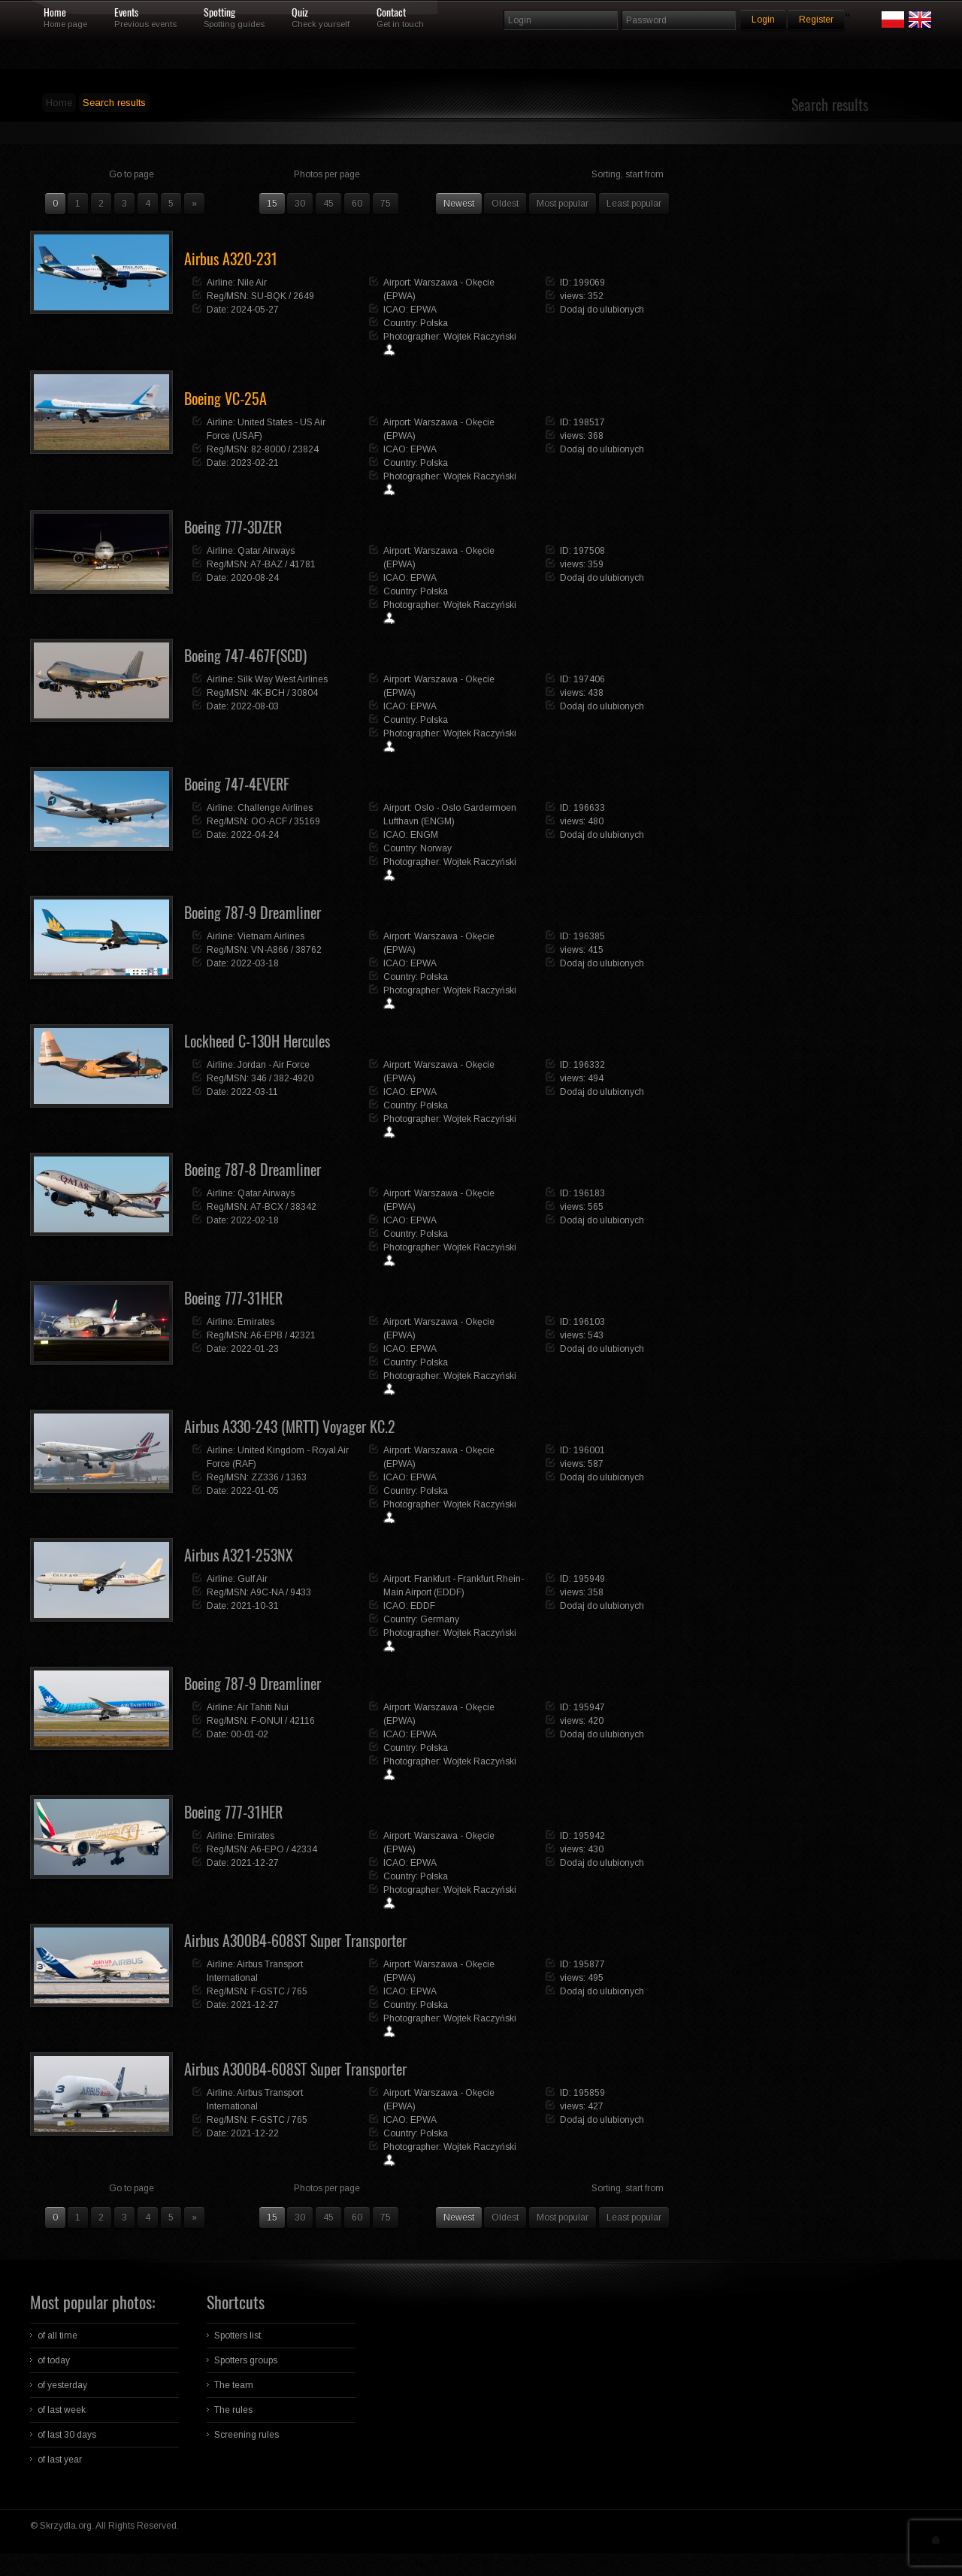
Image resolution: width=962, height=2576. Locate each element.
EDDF (422, 1606)
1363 (296, 1477)
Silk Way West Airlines (282, 679)
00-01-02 (249, 1734)
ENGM (424, 835)
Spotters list (237, 2335)
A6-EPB (266, 1335)
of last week (62, 2410)
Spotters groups (245, 2360)
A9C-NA (266, 1592)
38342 (303, 1207)
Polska (434, 323)
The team (233, 2385)
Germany (439, 1619)
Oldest (505, 203)
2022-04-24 (255, 835)
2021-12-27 (255, 1863)
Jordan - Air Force (273, 1065)
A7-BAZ (266, 564)
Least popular (634, 203)
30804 (305, 693)
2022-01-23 (255, 1349)
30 (300, 203)
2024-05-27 (255, 309)
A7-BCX (266, 1207)
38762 (308, 950)
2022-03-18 (255, 963)
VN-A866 (270, 950)
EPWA (423, 309)
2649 (303, 296)
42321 (302, 1335)
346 (259, 1078)
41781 (302, 564)
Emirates (255, 1322)
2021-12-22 (255, 2133)
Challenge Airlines (275, 808)
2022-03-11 (254, 1092)
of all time (57, 2335)
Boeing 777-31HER (233, 1298)
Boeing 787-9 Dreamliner (252, 913)
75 (385, 203)
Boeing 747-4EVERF (236, 784)
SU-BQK (268, 296)
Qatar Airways (266, 551)
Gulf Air (252, 1579)
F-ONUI (267, 1721)
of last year (60, 2459)
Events (126, 13)
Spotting (219, 13)
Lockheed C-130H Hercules (257, 1041)
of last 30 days (67, 2434)
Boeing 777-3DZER (233, 527)
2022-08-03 (255, 706)
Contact (391, 13)
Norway (436, 848)
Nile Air (252, 282)
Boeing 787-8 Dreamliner (252, 1170)
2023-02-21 (255, 463)
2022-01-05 (255, 1491)
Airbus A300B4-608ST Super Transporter (295, 1940)
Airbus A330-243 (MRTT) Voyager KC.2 (289, 1426)
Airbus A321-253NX (238, 1555)
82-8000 (268, 449)
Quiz (300, 13)
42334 (304, 1849)
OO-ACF (269, 821)
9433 (300, 1592)
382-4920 (293, 1078)
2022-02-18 (255, 1220)
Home (55, 13)
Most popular (562, 203)
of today (54, 2360)
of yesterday (62, 2385)
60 (357, 203)
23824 (305, 449)
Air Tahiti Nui (263, 1707)
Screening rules (246, 2434)
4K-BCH (268, 693)
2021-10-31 (255, 1606)
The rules (233, 2410)
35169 (307, 821)
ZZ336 (265, 1477)
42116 (302, 1721)
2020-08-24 (255, 578)
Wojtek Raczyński (479, 336)
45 (328, 203)
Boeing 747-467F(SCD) (245, 656)
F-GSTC (268, 1991)
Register (816, 19)
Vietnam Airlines (270, 936)
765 (299, 1991)
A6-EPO (267, 1849)
